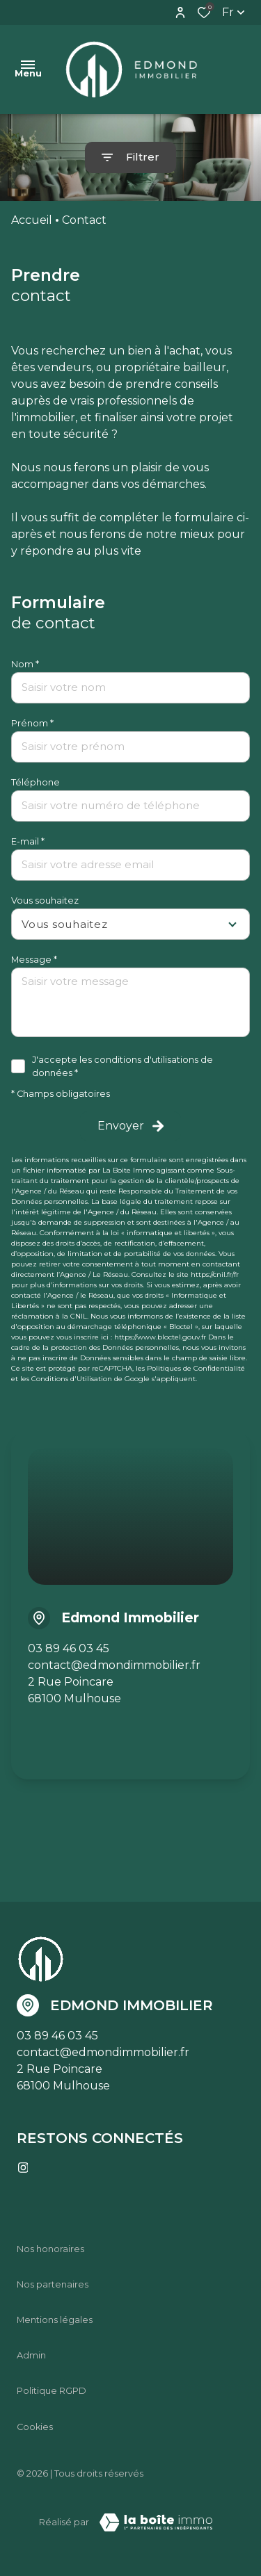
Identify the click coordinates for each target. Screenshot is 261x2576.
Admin (31, 2355)
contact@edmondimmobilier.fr (114, 1665)
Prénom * (32, 723)
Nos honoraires (50, 2249)
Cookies (35, 2427)
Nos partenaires (52, 2284)
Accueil (31, 220)
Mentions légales (55, 2320)
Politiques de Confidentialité (196, 1368)
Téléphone (35, 782)
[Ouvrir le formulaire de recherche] (130, 157)
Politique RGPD (51, 2391)
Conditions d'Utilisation (71, 1378)
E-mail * (28, 841)
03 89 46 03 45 (68, 1648)
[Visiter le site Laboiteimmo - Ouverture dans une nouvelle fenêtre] (156, 2522)
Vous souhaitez (45, 900)
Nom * (25, 664)
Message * (34, 959)
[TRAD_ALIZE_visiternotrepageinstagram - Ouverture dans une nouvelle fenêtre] (23, 2167)
